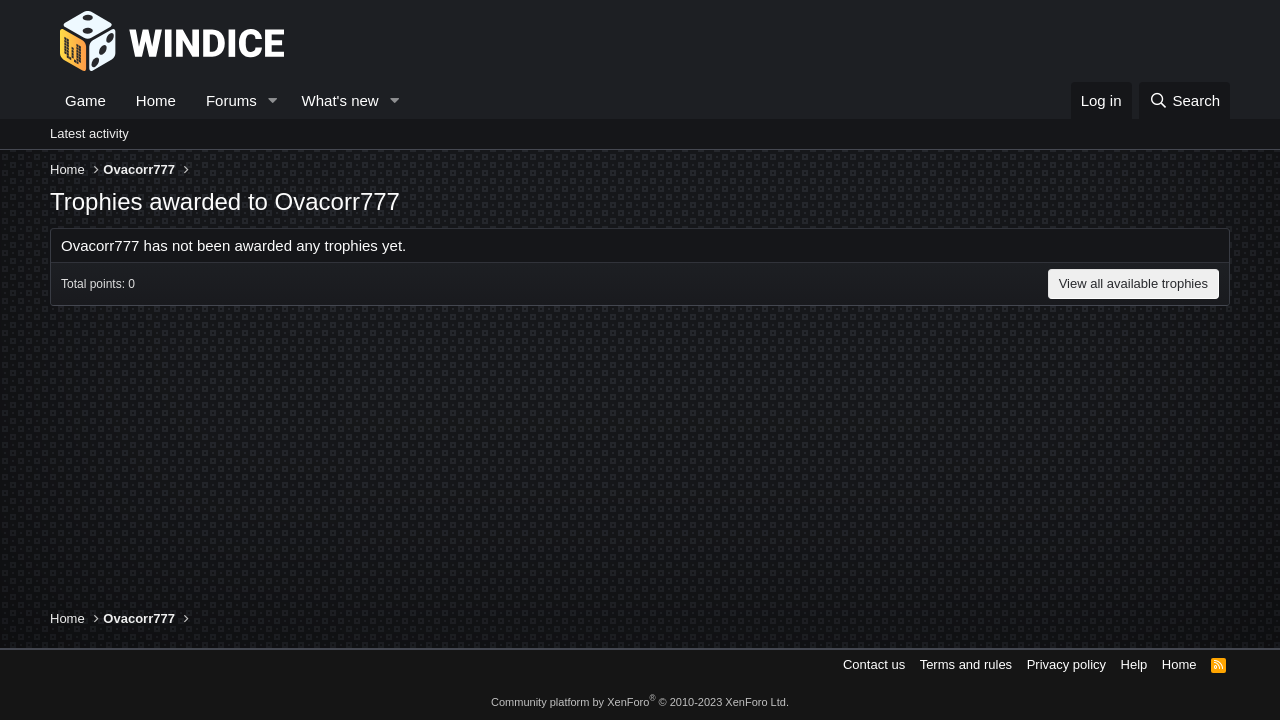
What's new (340, 100)
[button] (273, 100)
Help (1134, 664)
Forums (231, 100)
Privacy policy (1066, 664)
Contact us (874, 664)
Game (85, 100)
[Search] (1184, 100)
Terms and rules (966, 664)
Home (156, 100)
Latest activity (89, 133)
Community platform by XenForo (640, 702)
